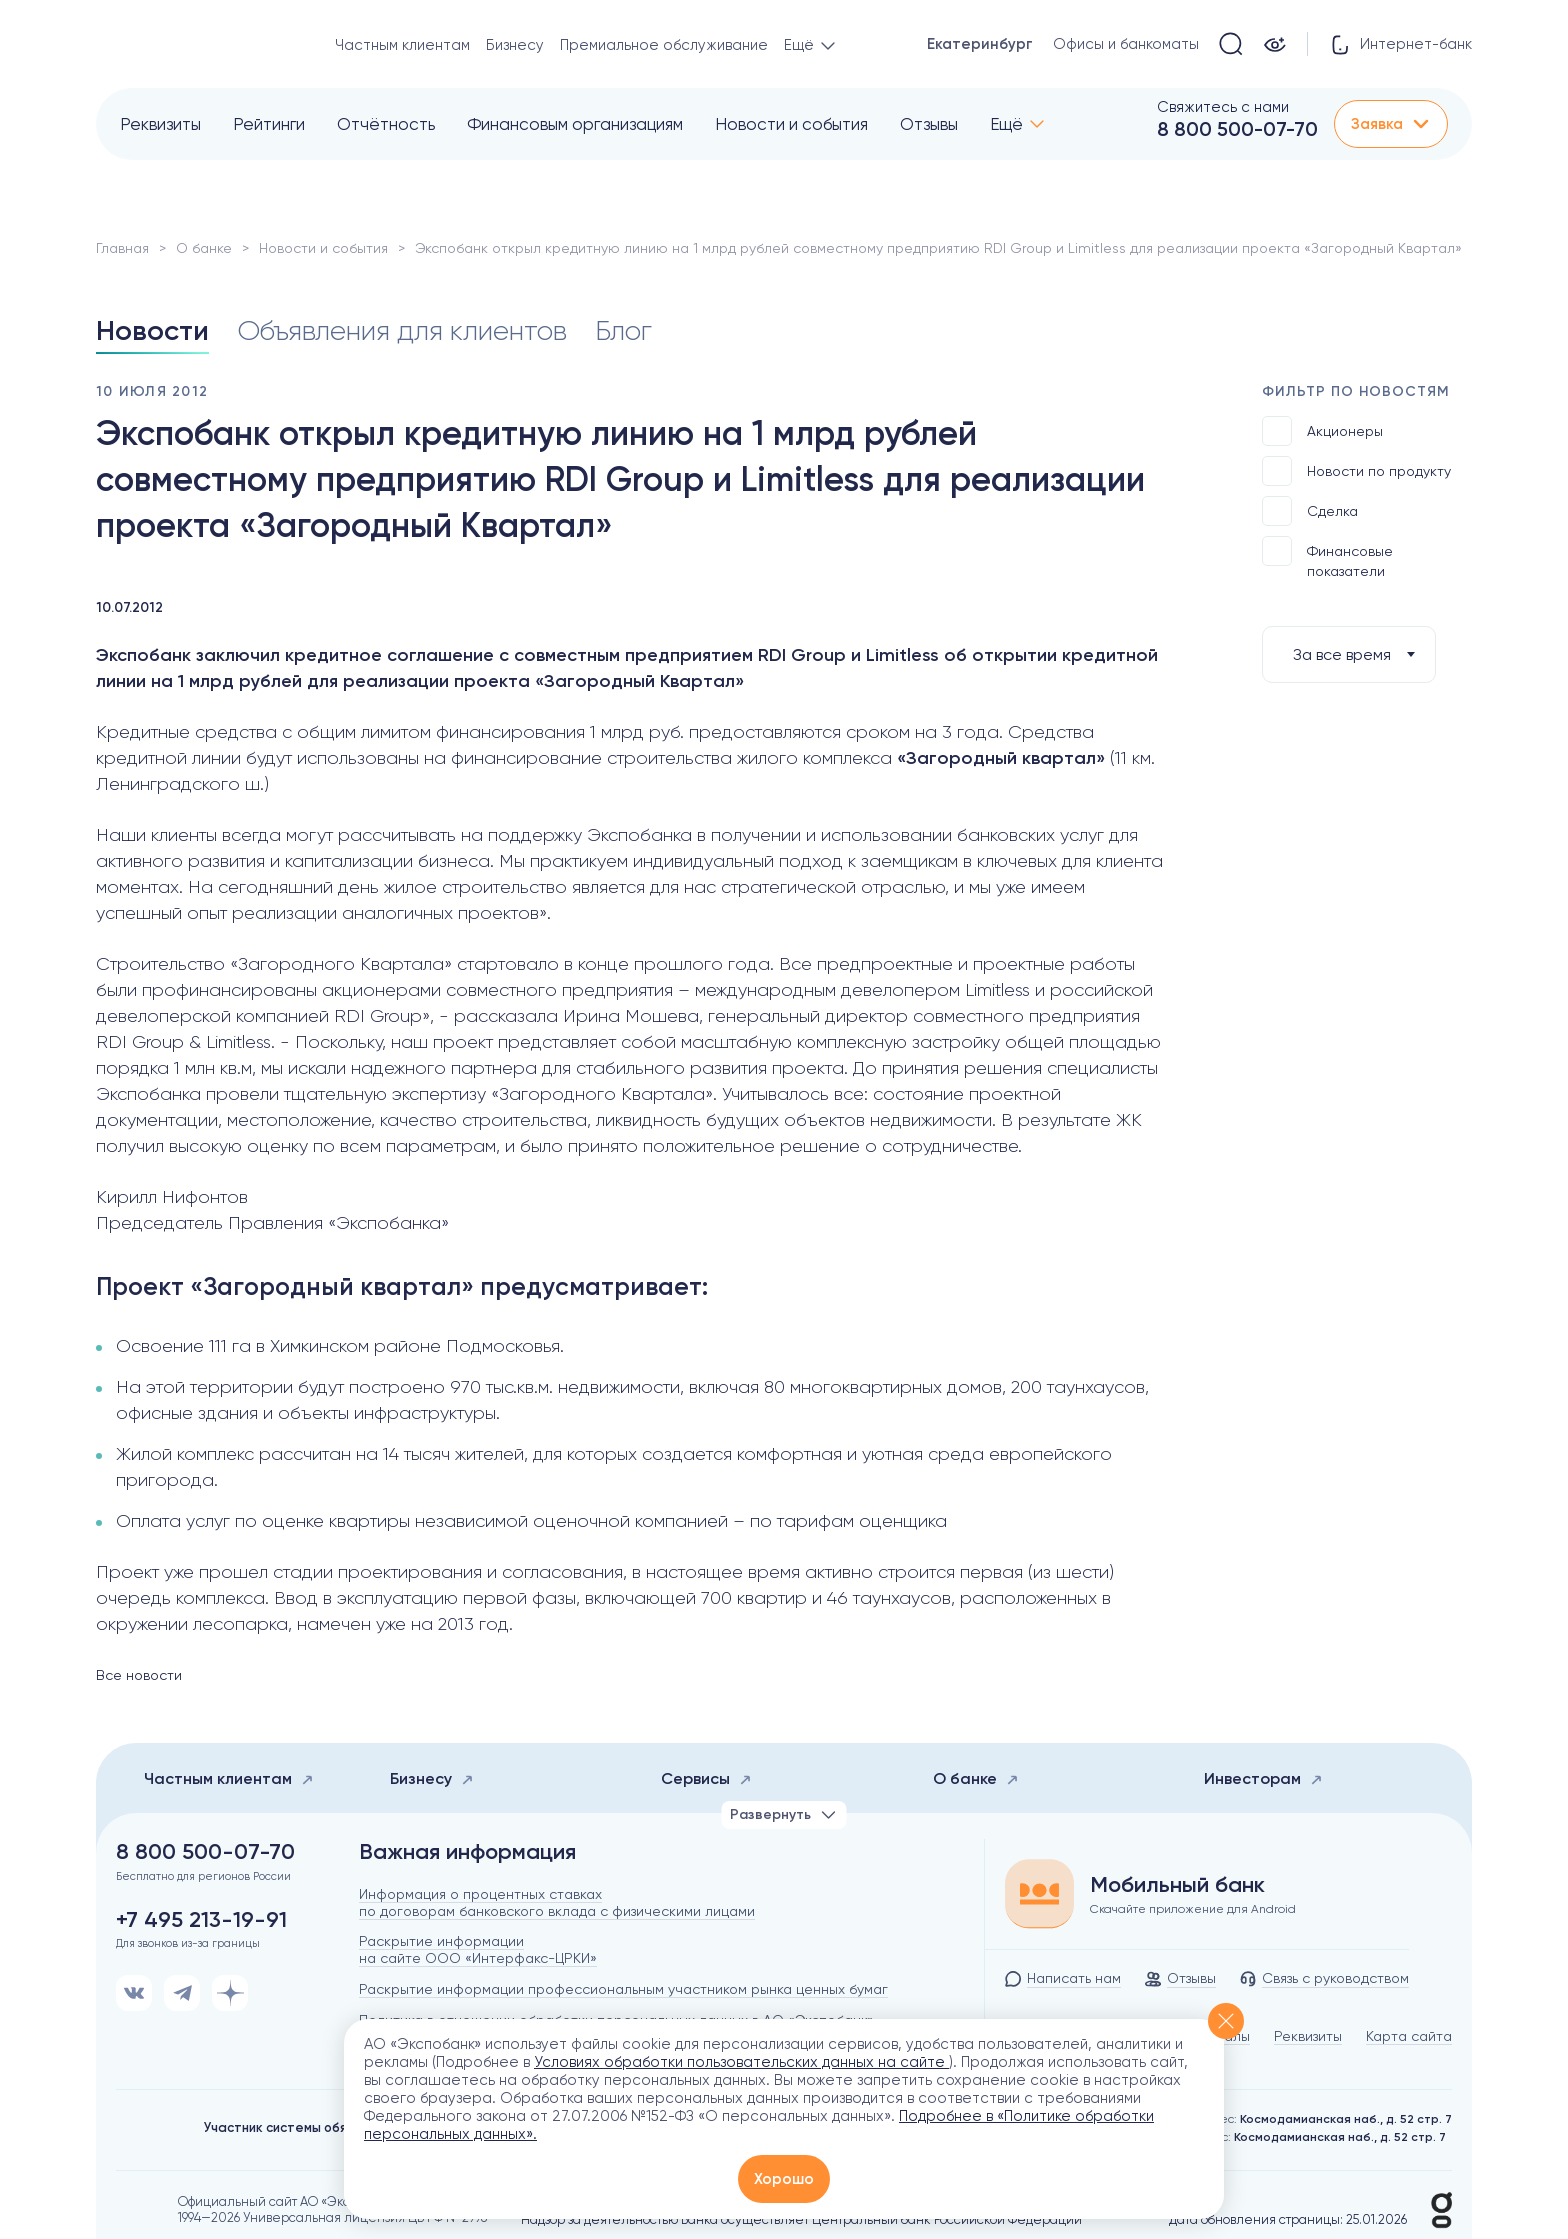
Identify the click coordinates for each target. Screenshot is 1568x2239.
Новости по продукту (1356, 471)
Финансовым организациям (575, 124)
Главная (122, 248)
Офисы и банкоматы (1126, 44)
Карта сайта (1409, 2036)
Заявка (1391, 124)
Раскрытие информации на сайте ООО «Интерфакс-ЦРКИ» (478, 1949)
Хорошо (784, 2179)
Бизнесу (515, 45)
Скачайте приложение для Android (1193, 1909)
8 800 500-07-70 (1237, 129)
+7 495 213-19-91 (201, 1920)
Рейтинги (269, 124)
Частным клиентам (402, 45)
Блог (623, 330)
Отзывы (929, 124)
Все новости (139, 1675)
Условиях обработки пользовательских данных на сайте (741, 2062)
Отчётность (386, 124)
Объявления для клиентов (402, 330)
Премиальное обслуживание (664, 45)
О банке (204, 248)
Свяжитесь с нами (1223, 107)
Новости (152, 330)
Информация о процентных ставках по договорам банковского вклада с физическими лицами (557, 1902)
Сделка (1310, 511)
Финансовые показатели (1327, 557)
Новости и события (791, 124)
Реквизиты (160, 124)
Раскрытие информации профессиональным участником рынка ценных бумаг (623, 1989)
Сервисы (706, 1778)
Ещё (1006, 124)
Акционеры (1322, 431)
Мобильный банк (1177, 1885)
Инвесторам (1263, 1778)
